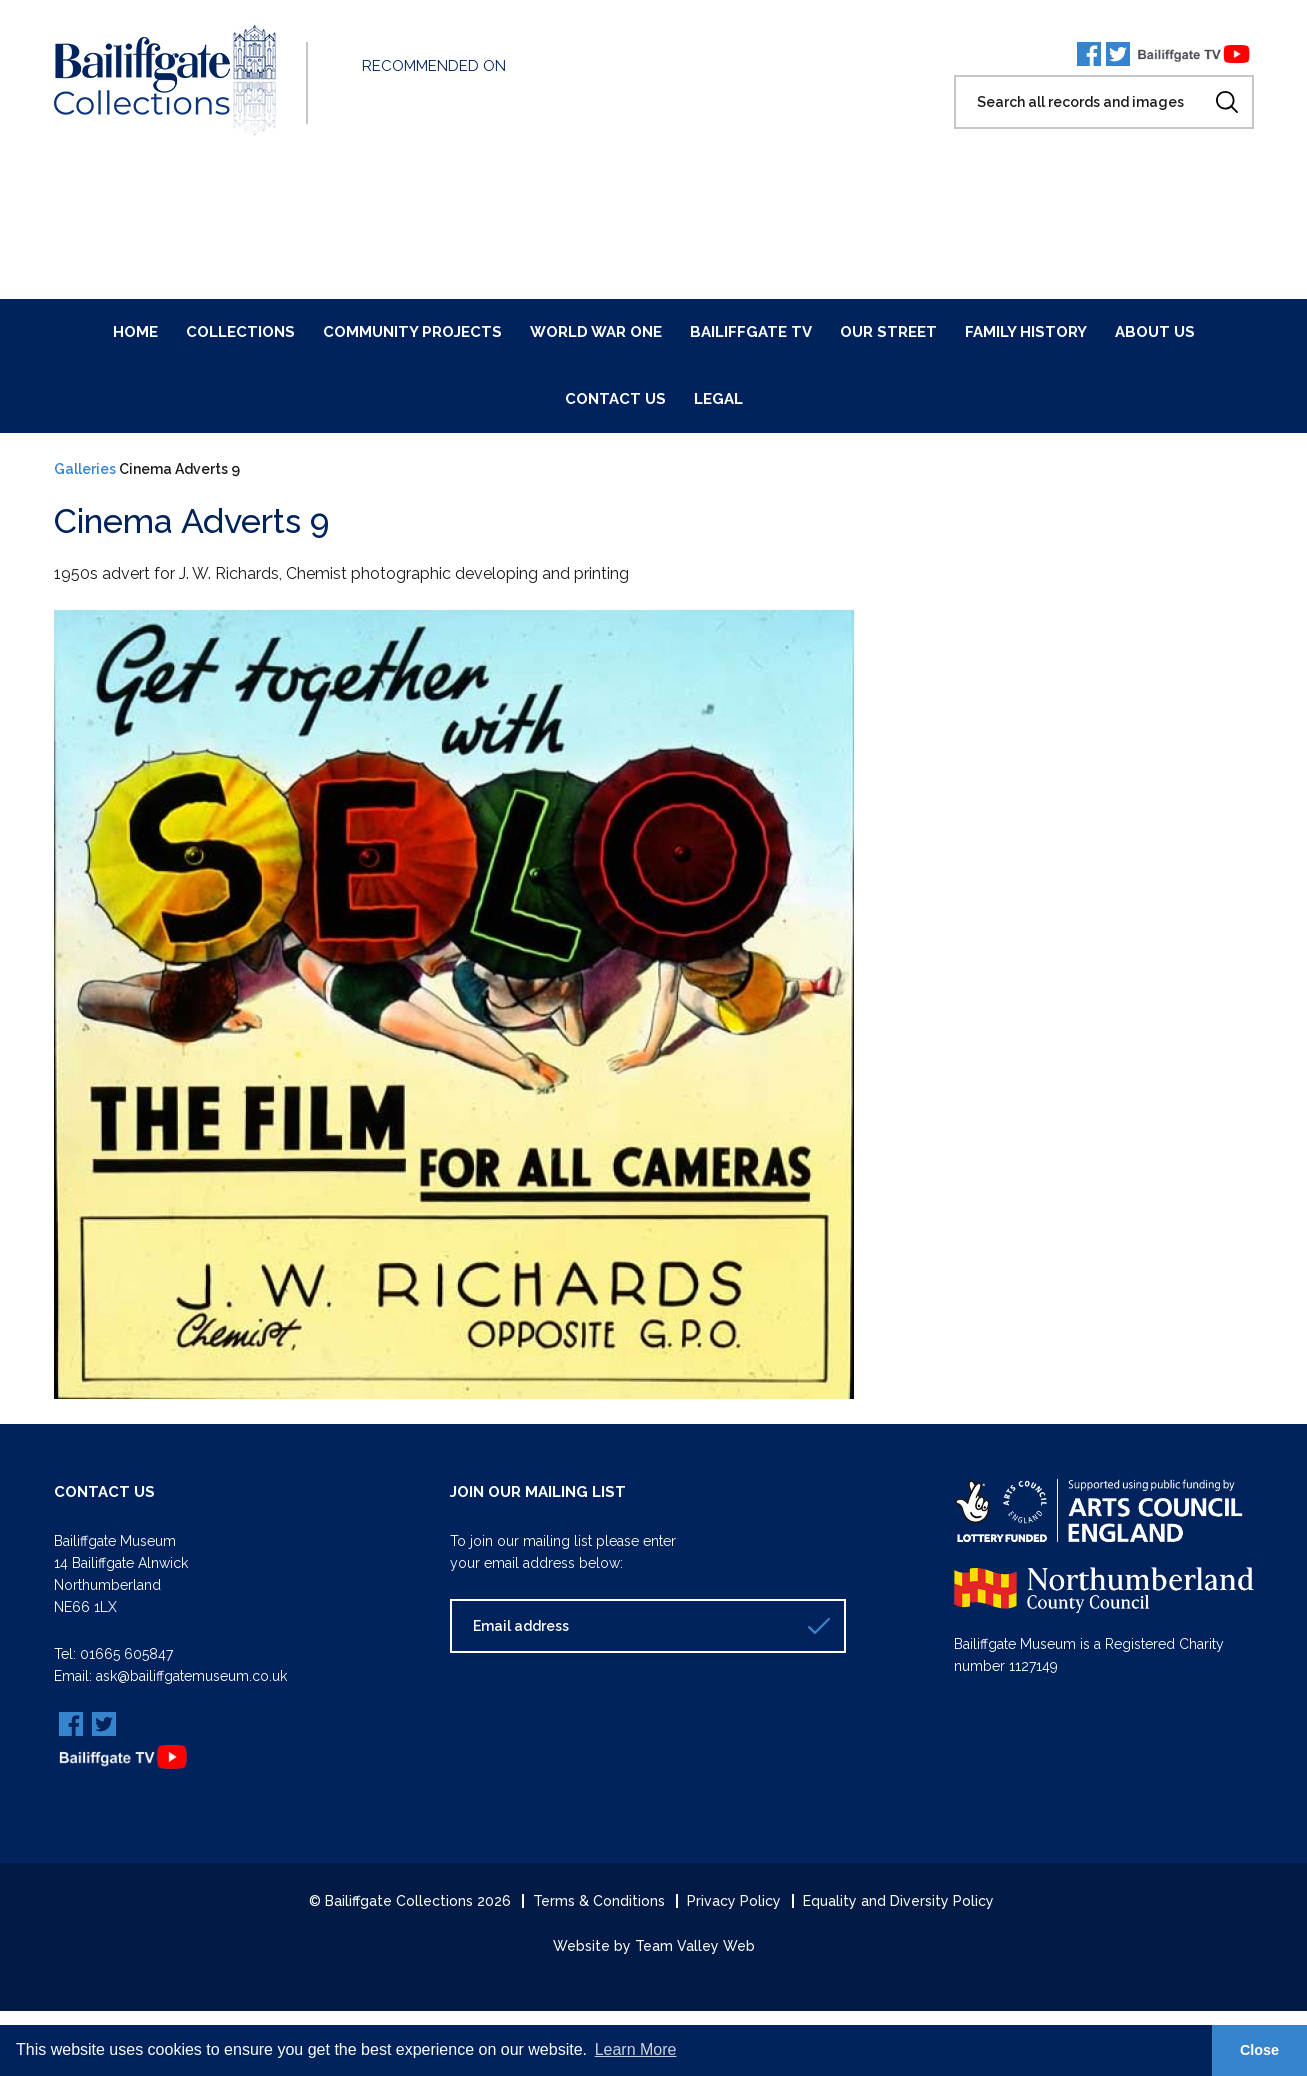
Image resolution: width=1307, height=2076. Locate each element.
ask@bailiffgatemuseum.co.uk (191, 1676)
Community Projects (412, 332)
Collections (240, 332)
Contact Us (615, 399)
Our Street (888, 332)
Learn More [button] (636, 2049)
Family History (1026, 332)
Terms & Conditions (599, 1901)
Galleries (85, 469)
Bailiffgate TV (751, 332)
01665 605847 (126, 1654)
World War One (596, 332)
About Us (1155, 332)
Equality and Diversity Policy (898, 1901)
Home (135, 332)
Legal (718, 399)
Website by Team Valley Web (654, 1946)
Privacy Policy (734, 1901)
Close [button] (1259, 2050)
